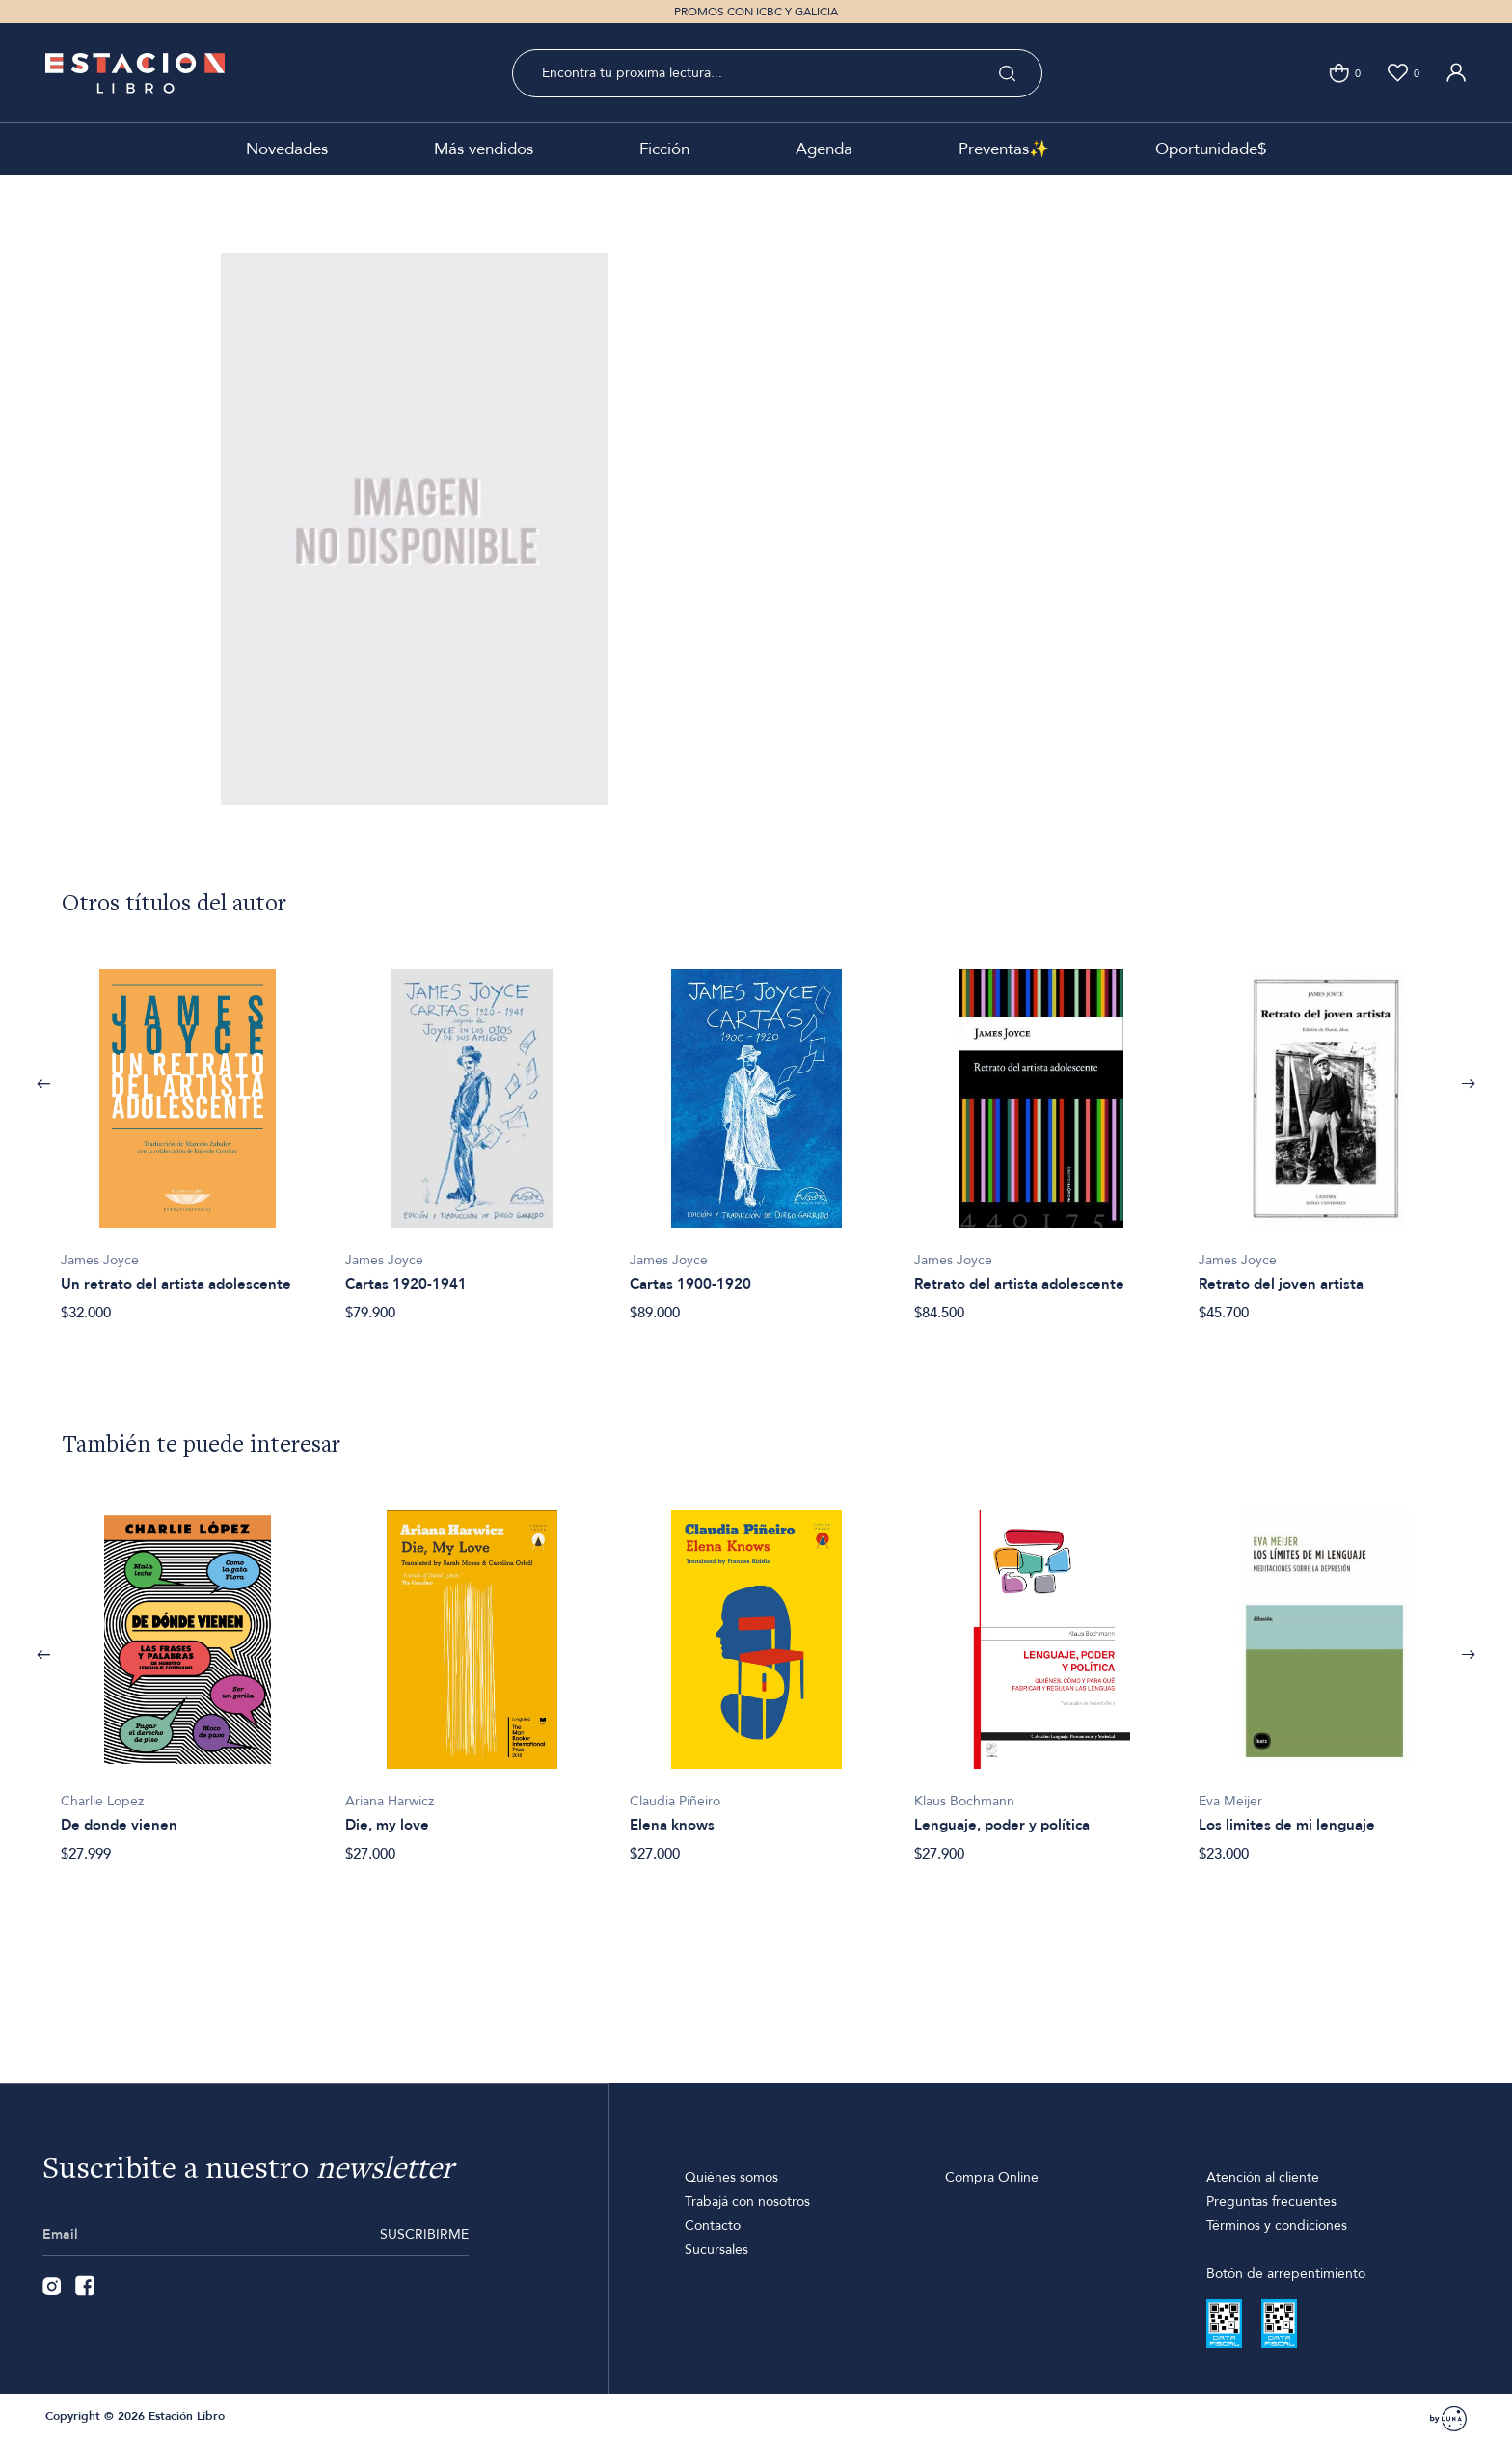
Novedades (287, 149)
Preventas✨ (1003, 149)
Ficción (664, 149)
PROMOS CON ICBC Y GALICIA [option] (756, 11)
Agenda (824, 149)
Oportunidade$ (1210, 149)
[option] (187, 1134)
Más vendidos (483, 149)
